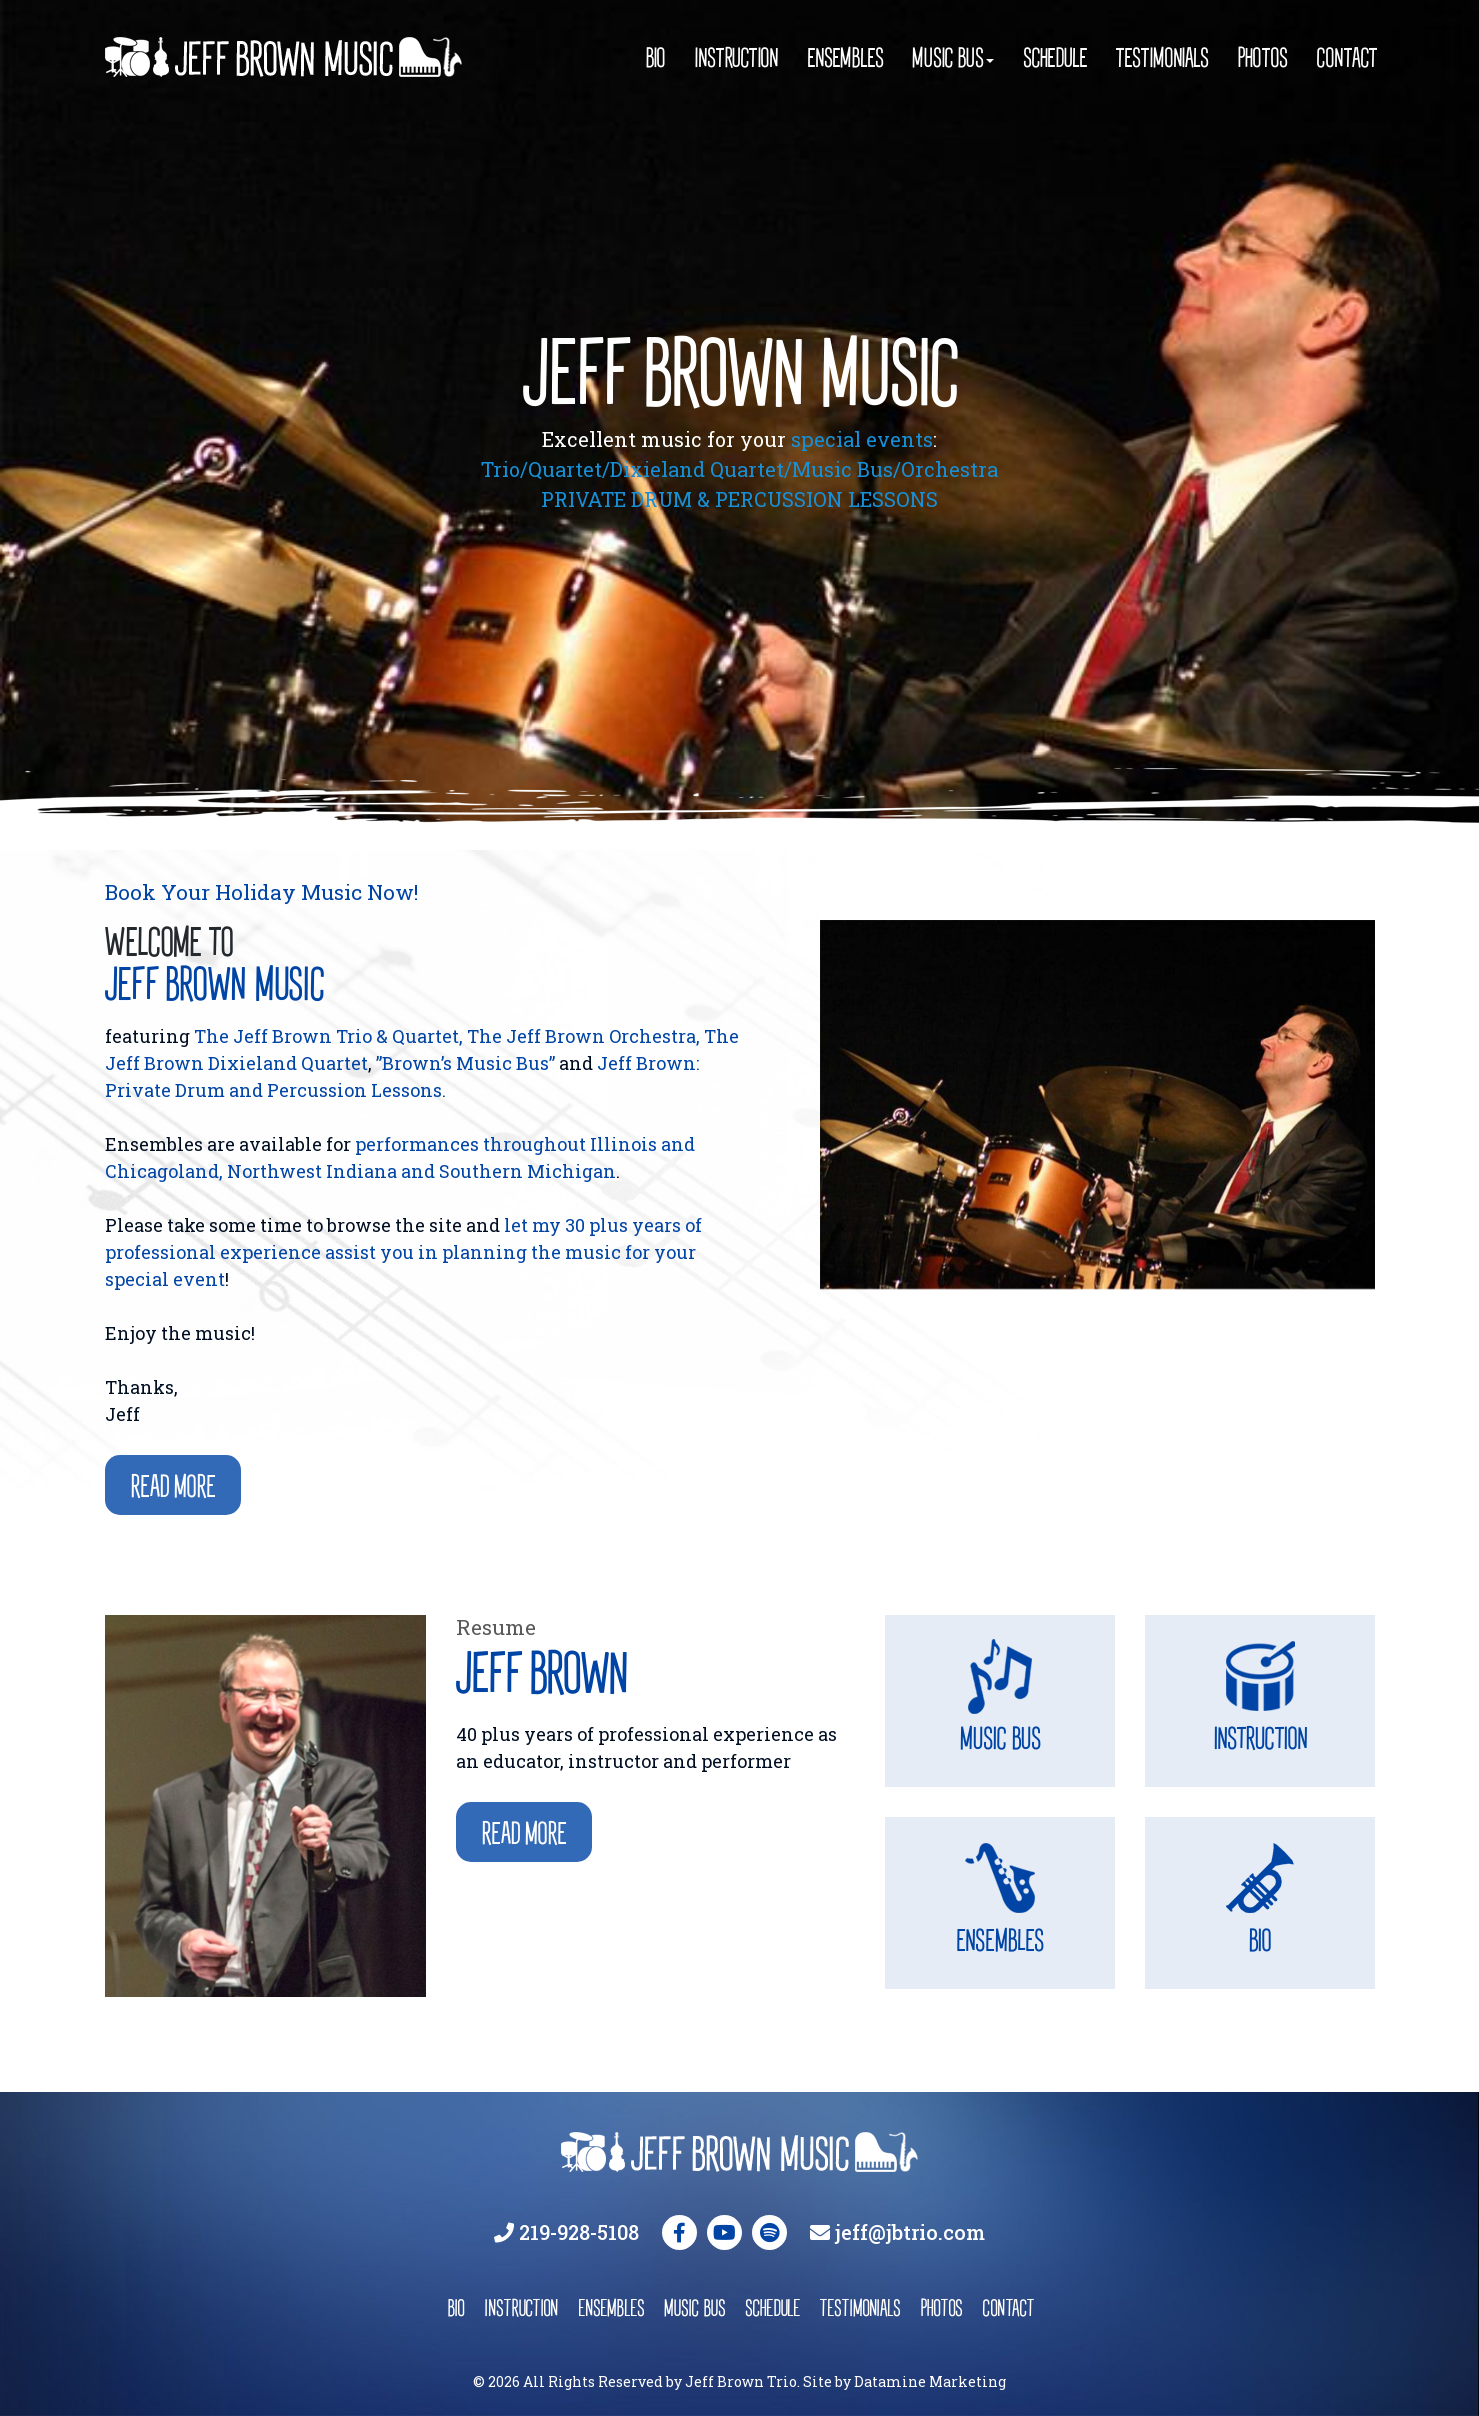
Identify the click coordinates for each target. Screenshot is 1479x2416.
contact (1007, 2307)
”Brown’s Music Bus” (465, 1063)
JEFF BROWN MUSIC (739, 373)
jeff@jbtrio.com (910, 2232)
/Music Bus (838, 469)
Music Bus (947, 57)
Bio (655, 57)
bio (455, 2307)
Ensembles (845, 57)
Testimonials (1162, 57)
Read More (523, 1833)
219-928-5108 (579, 2232)
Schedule (1055, 57)
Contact (1345, 57)
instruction (521, 2307)
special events (862, 439)
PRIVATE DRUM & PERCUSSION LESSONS (739, 499)
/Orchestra (945, 469)
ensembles (611, 2307)
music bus (694, 2307)
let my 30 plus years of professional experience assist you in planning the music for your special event (403, 1252)
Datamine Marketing (930, 2381)
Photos (1262, 57)
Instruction (736, 57)
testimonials (860, 2307)
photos (941, 2307)
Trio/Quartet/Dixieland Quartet (632, 469)
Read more (172, 1486)
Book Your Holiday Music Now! (261, 892)
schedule (772, 2307)
